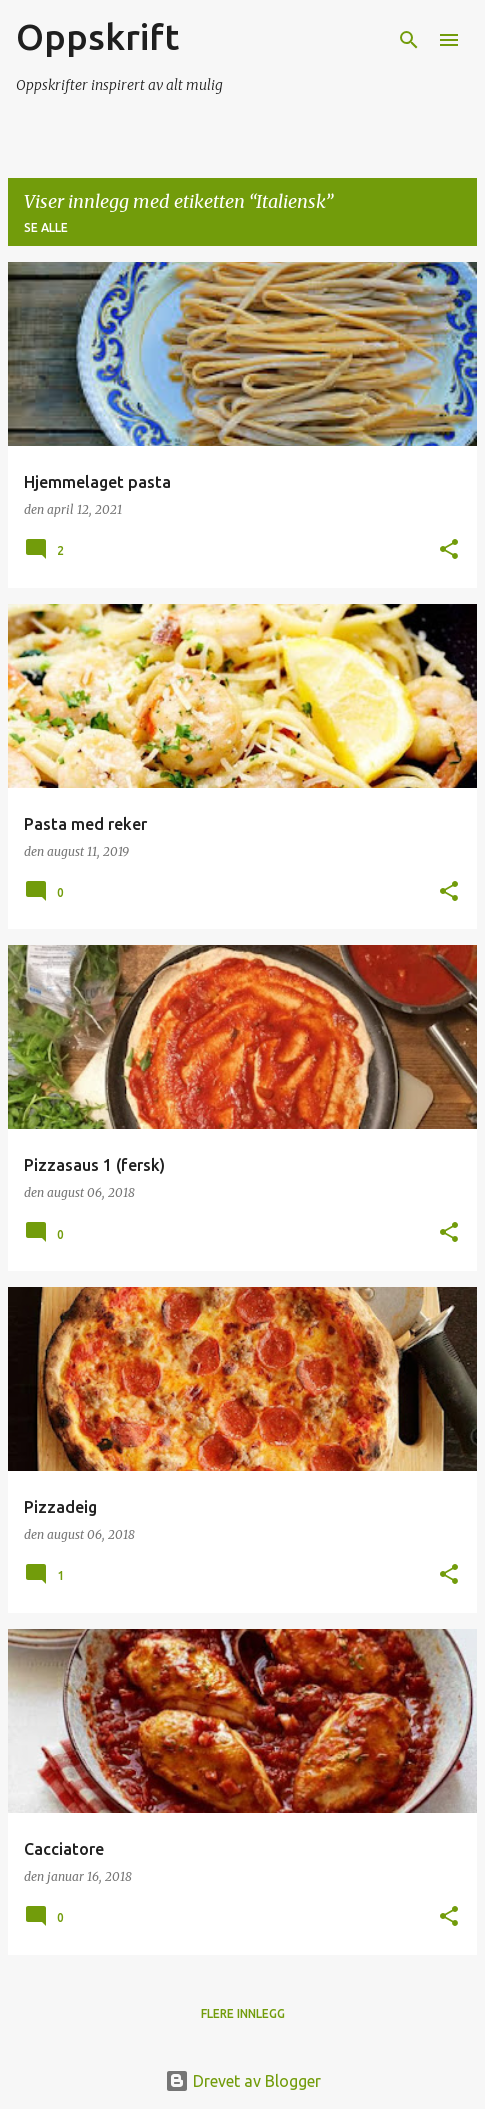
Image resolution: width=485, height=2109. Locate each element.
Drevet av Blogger (243, 2081)
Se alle (46, 227)
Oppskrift (97, 36)
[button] (449, 550)
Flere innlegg (243, 2013)
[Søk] (409, 40)
